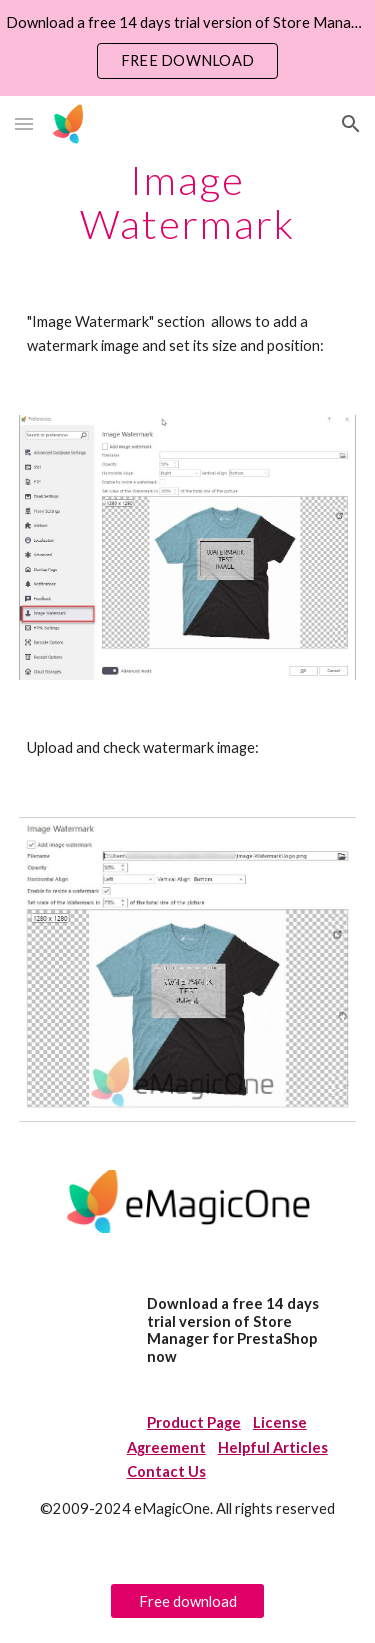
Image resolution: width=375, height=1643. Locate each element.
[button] (24, 123)
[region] (187, 48)
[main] (188, 202)
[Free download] (187, 1601)
